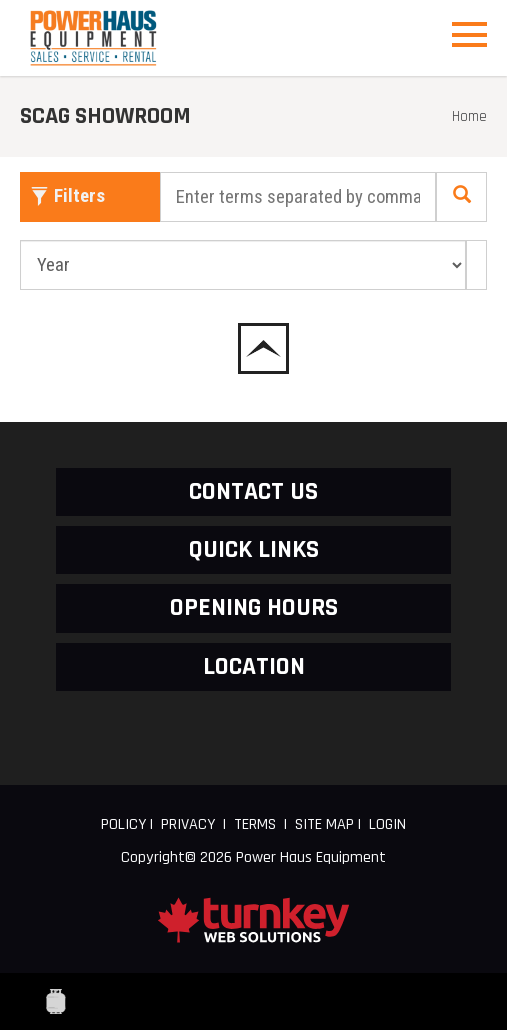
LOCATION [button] (254, 666)
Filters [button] (67, 196)
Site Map (324, 824)
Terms (255, 824)
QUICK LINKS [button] (253, 549)
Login (387, 824)
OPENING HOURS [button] (254, 607)
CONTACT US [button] (253, 491)
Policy (123, 824)
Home (469, 116)
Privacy (188, 824)
